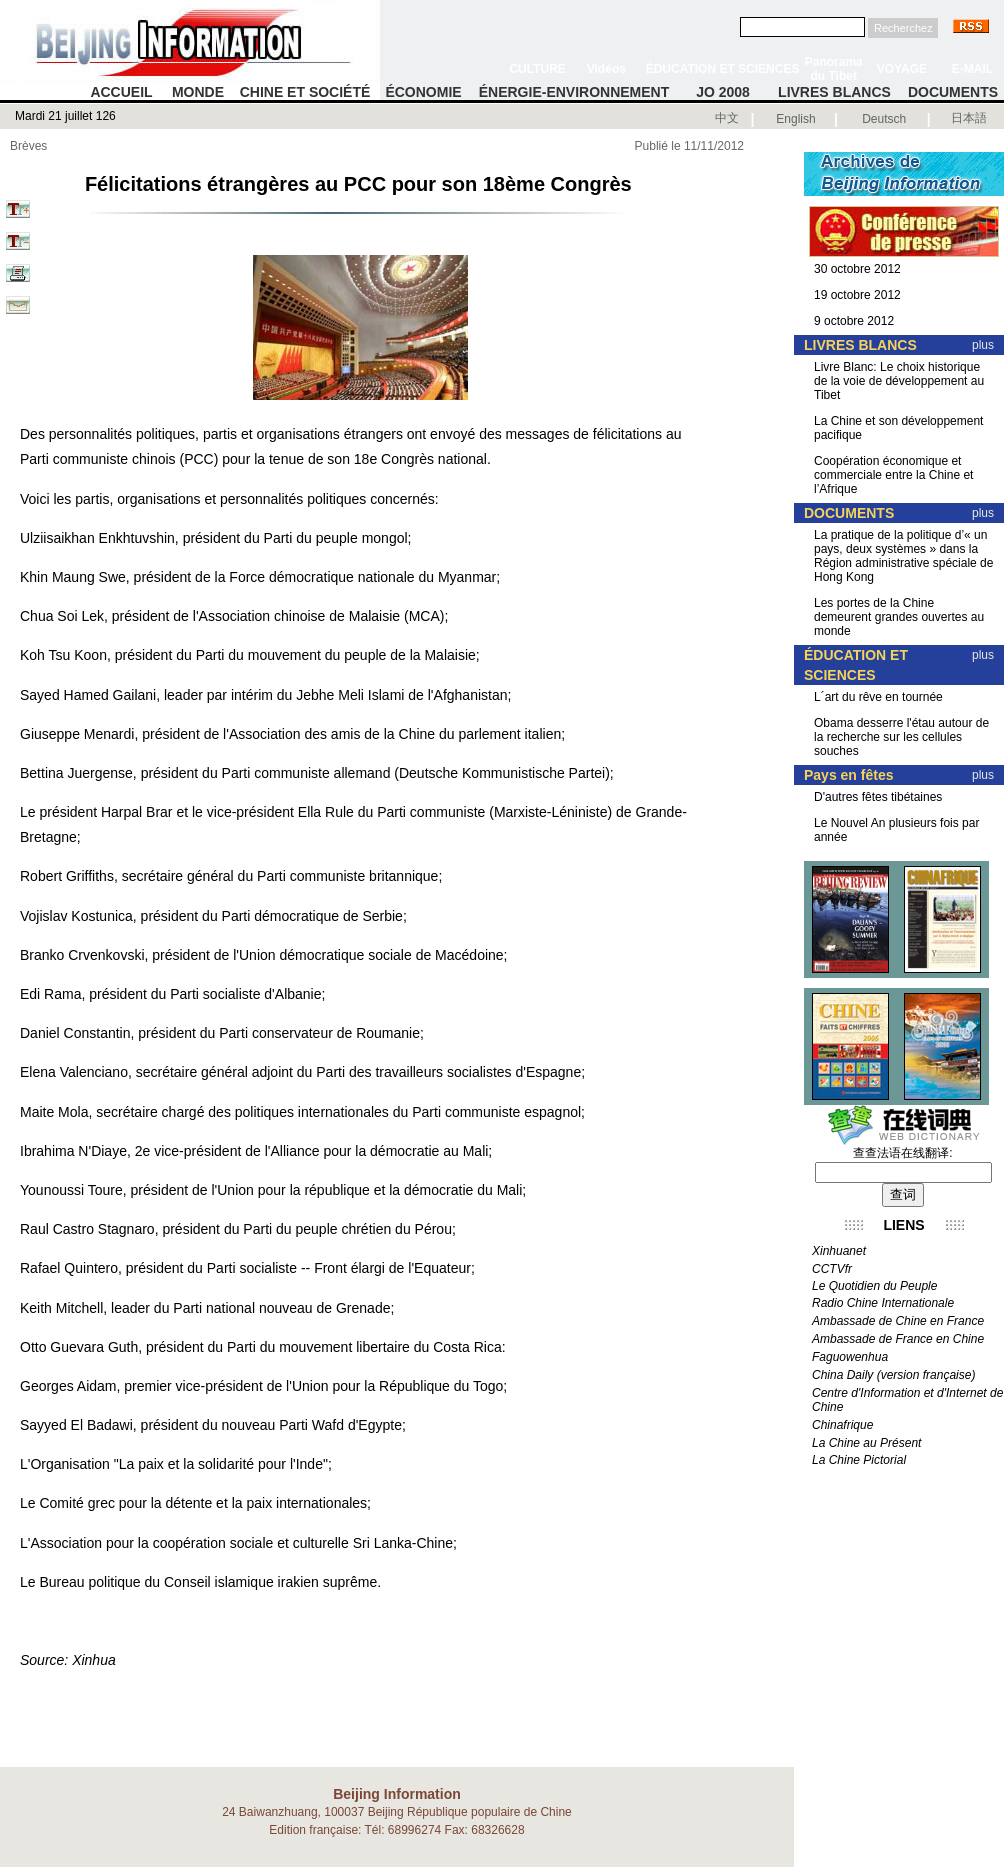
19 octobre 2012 (857, 295)
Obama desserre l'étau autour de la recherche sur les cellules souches (901, 737)
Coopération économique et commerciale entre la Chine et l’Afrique (893, 475)
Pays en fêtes (849, 775)
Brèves (28, 146)
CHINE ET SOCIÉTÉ (305, 92)
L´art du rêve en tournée (878, 697)
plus (983, 345)
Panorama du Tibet (834, 69)
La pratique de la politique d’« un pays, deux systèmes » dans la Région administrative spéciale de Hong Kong (903, 556)
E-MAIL (972, 69)
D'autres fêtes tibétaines (878, 797)
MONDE (198, 92)
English (795, 119)
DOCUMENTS (953, 92)
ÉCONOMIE (423, 92)
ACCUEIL (121, 92)
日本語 (969, 118)
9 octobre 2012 (854, 321)
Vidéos (606, 69)
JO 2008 (723, 92)
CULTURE (537, 69)
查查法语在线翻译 (901, 1153)
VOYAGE (902, 69)
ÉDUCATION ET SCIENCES (723, 69)
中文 (727, 118)
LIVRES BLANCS (834, 92)
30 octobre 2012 (857, 269)
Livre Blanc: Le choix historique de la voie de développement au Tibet (899, 381)
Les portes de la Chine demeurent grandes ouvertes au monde (899, 617)
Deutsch (884, 119)
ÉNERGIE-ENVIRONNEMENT (574, 92)
